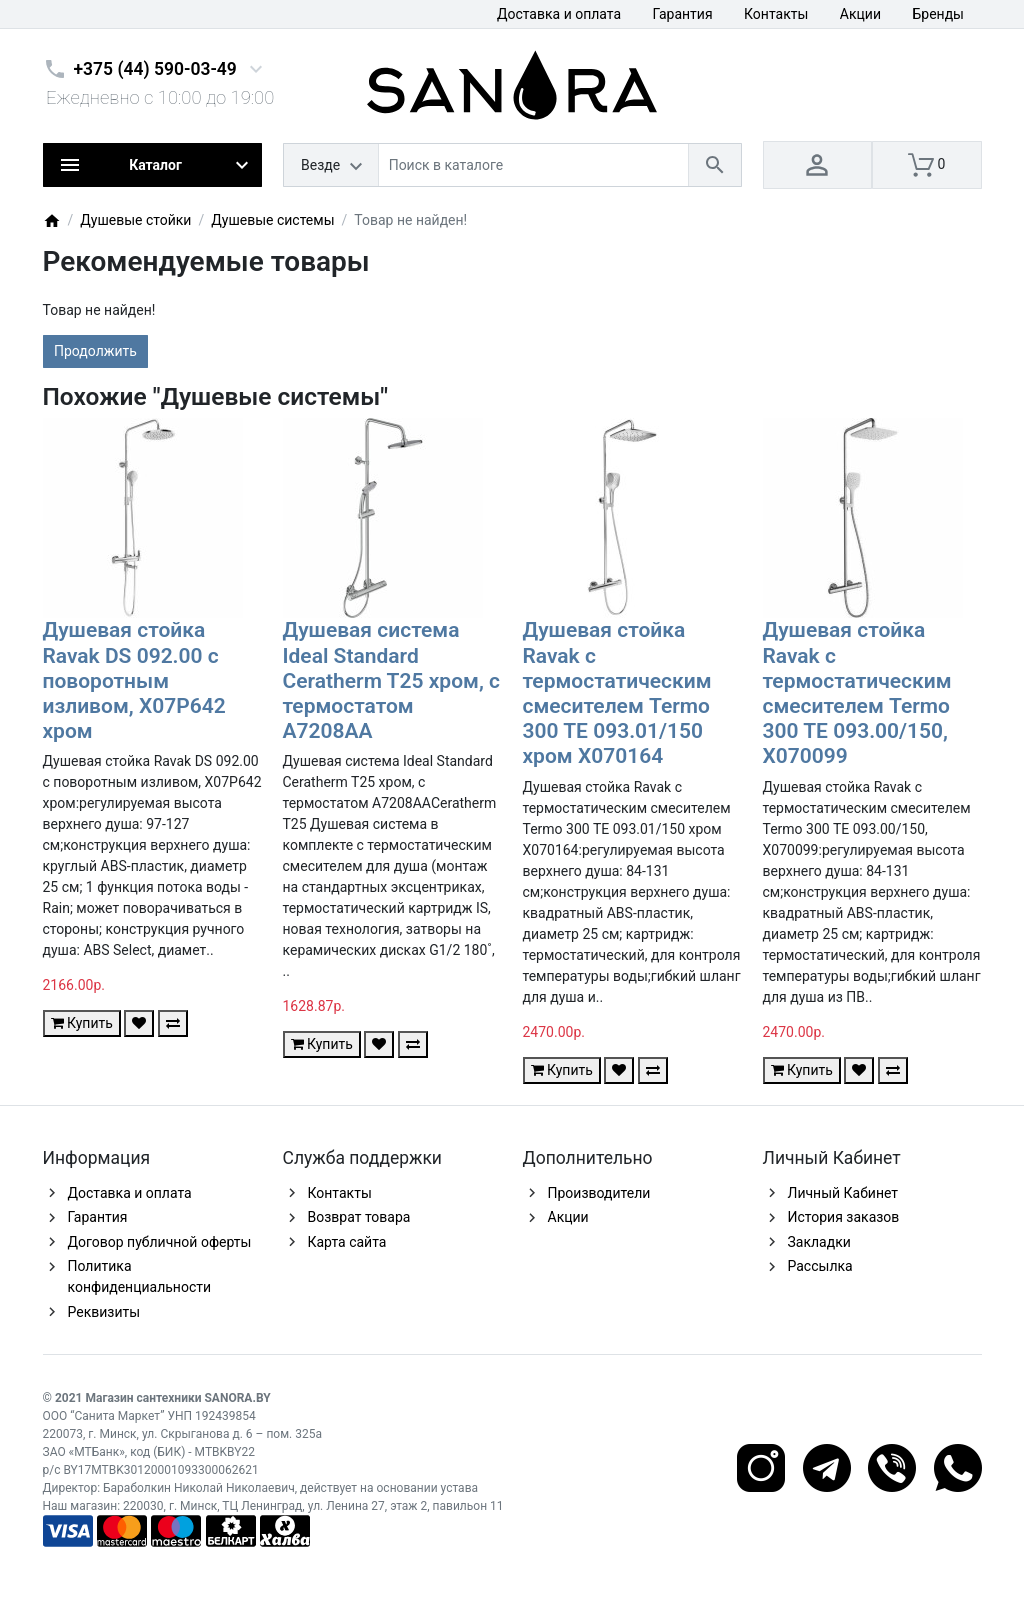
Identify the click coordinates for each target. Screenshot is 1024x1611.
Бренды (938, 14)
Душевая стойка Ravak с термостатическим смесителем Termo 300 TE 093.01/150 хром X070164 (617, 693)
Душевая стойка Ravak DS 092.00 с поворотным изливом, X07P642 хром (134, 680)
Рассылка (820, 1266)
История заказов (844, 1217)
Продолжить (95, 351)
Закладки (819, 1242)
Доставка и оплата (559, 14)
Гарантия (683, 14)
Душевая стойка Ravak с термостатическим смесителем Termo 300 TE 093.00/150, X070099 (857, 693)
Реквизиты (104, 1312)
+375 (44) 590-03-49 (155, 69)
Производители (599, 1193)
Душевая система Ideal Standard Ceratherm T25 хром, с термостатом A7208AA (392, 680)
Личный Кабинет (843, 1193)
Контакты (776, 14)
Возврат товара (359, 1217)
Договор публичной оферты (160, 1242)
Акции (860, 14)
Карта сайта (347, 1242)
